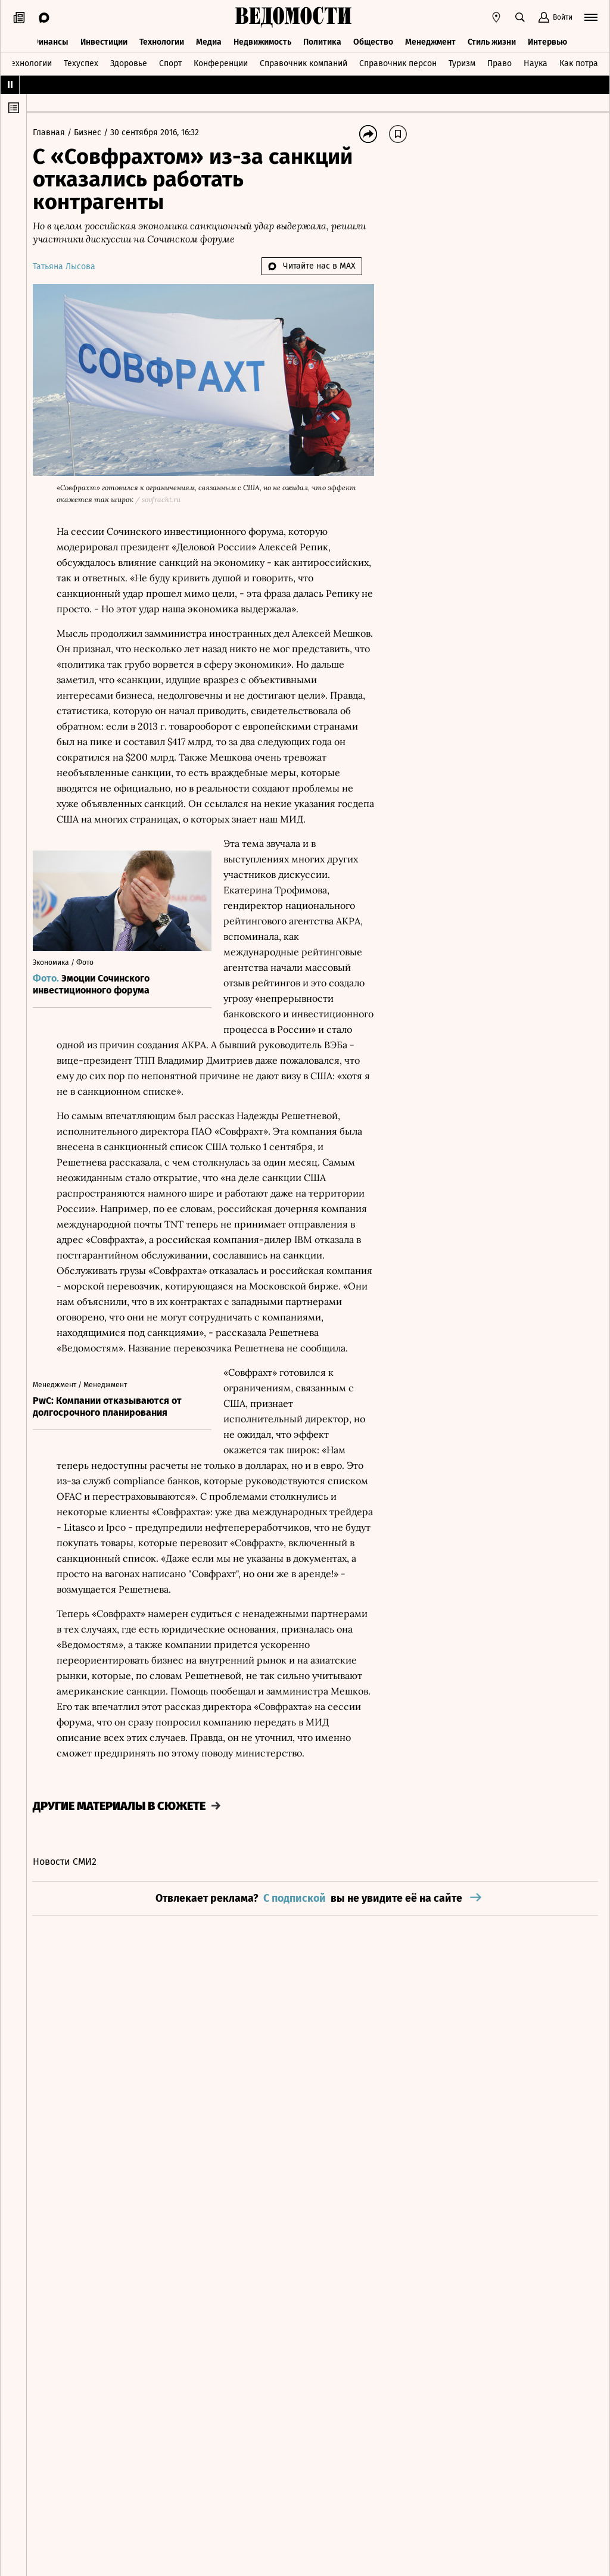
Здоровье (128, 62)
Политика (322, 40)
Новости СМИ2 (70, 1905)
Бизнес (95, 132)
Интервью (547, 40)
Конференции (221, 62)
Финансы (50, 40)
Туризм (462, 62)
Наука (535, 62)
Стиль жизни (492, 40)
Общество (373, 40)
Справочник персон (398, 62)
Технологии (161, 40)
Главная (56, 132)
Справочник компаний (303, 62)
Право (499, 62)
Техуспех (81, 62)
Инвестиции (103, 40)
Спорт (170, 62)
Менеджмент (430, 40)
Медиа (209, 40)
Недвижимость (262, 40)
